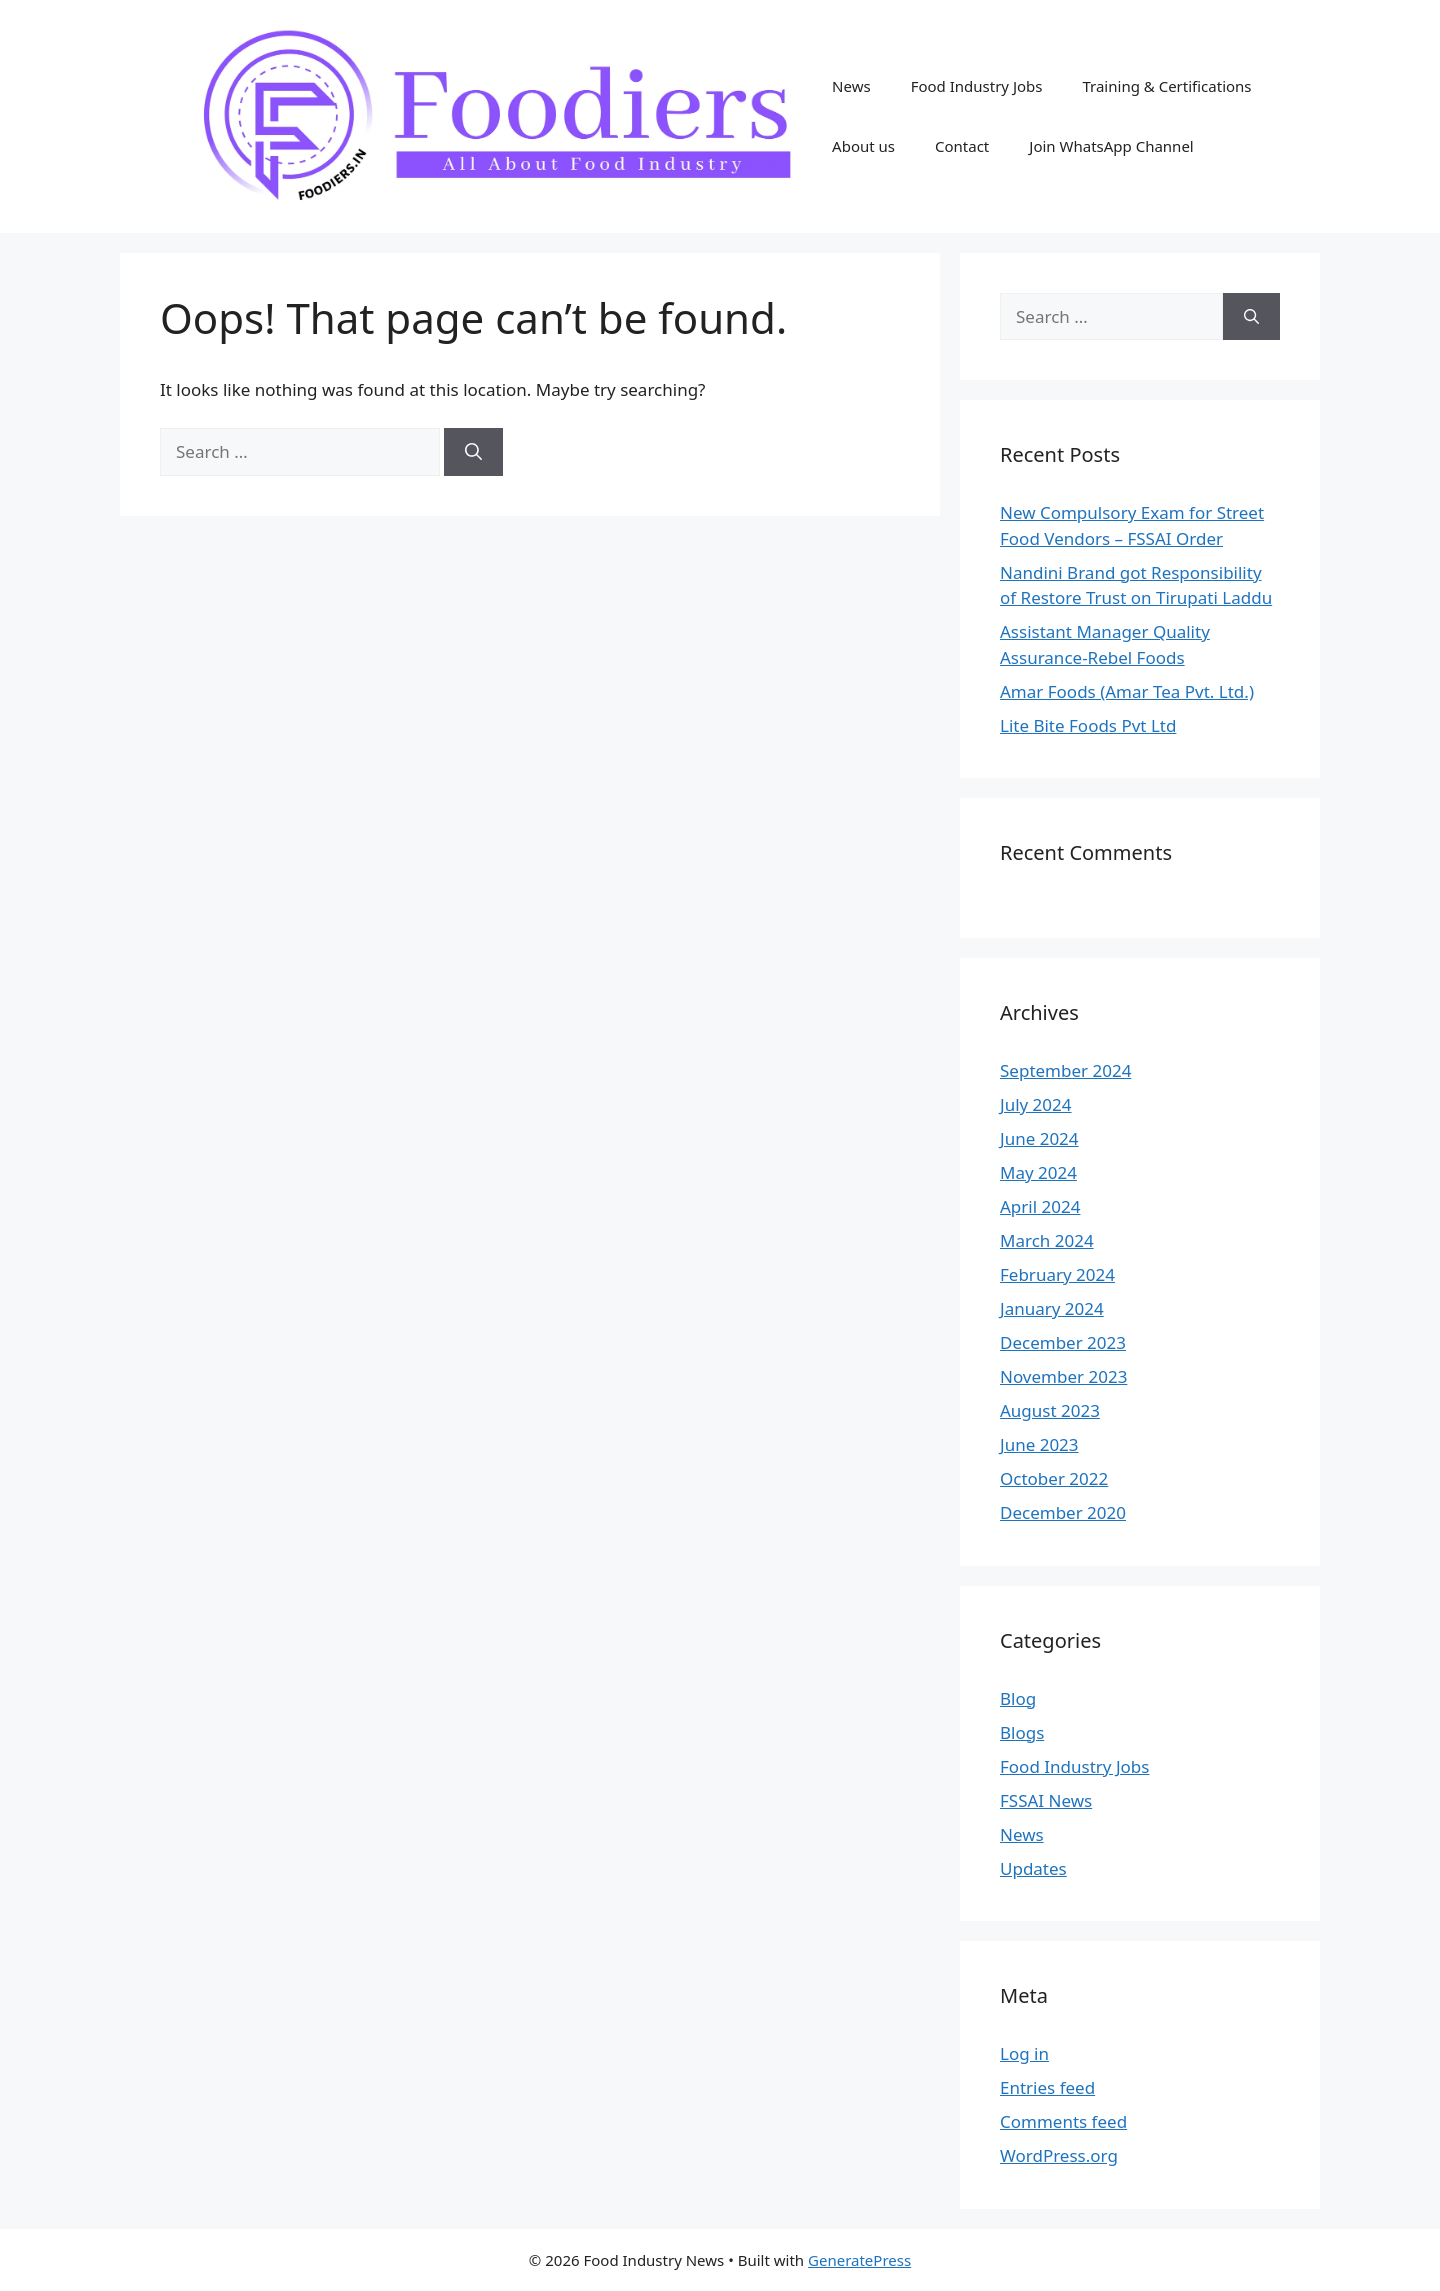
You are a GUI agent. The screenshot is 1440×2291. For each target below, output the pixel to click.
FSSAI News (1046, 1800)
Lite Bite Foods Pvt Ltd (1088, 725)
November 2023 (1063, 1376)
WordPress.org (1059, 2155)
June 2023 (1039, 1444)
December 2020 (1063, 1512)
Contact (962, 146)
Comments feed (1063, 2121)
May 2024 (1038, 1172)
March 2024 (1047, 1240)
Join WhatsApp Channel (1111, 146)
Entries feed (1047, 2087)
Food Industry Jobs (977, 86)
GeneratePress (859, 2260)
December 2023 (1063, 1342)
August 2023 (1050, 1410)
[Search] (473, 452)
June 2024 (1039, 1138)
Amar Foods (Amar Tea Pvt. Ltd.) (1127, 691)
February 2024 (1057, 1274)
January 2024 (1052, 1308)
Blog (1018, 1698)
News (851, 86)
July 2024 (1036, 1104)
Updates (1033, 1868)
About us (863, 146)
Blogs (1022, 1732)
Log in (1024, 2053)
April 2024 (1040, 1206)
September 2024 (1065, 1070)
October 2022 (1054, 1478)
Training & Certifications (1166, 86)
